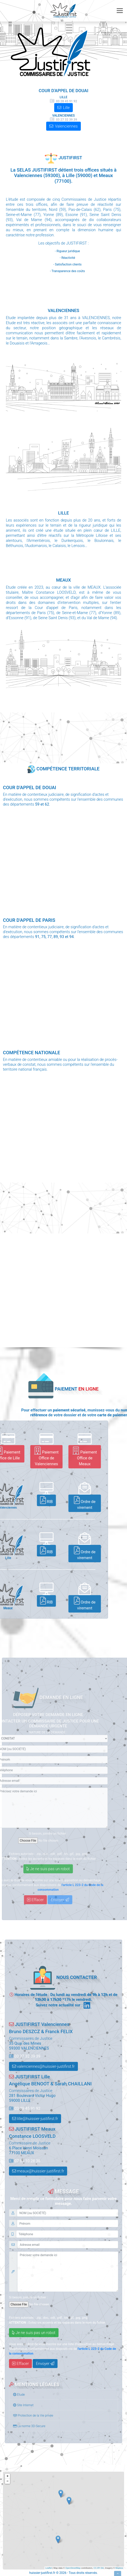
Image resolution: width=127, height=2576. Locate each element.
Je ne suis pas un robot (33, 2332)
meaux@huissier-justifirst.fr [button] (38, 2171)
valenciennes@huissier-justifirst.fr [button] (43, 2066)
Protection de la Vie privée (33, 2415)
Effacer (20, 2363)
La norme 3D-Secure (29, 2426)
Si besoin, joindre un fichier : (28, 2297)
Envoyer (45, 2363)
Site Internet (23, 2405)
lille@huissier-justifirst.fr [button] (35, 2118)
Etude (19, 2394)
